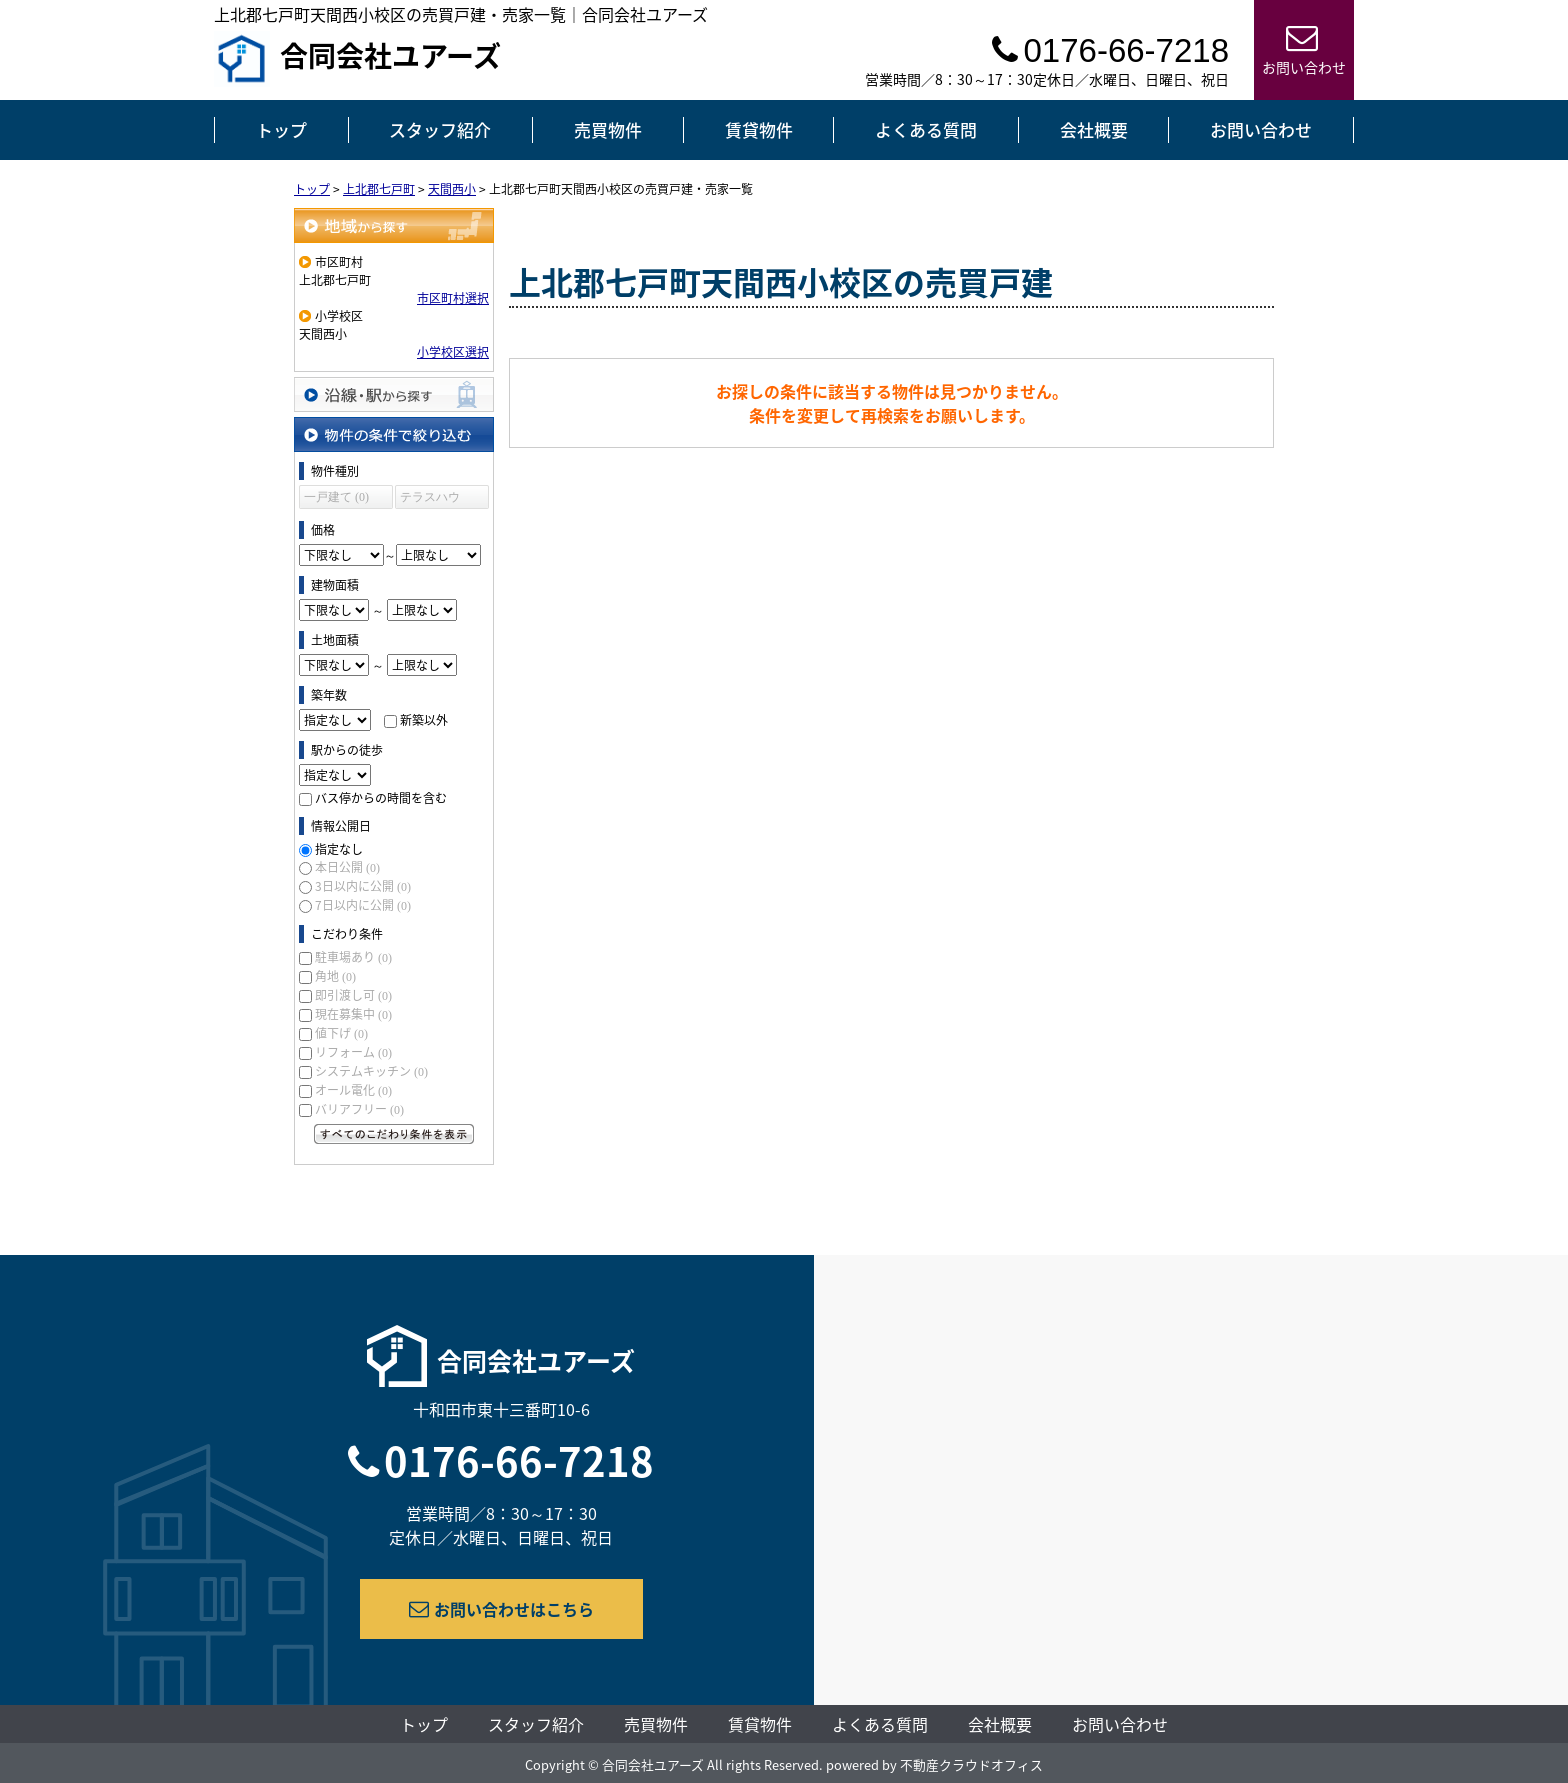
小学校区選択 (453, 352)
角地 (335, 976)
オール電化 (353, 1090)
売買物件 (608, 129)
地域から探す (394, 225)
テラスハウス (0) (430, 499)
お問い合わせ (1261, 129)
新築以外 (424, 720)
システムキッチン (371, 1071)
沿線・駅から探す (394, 394)
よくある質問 (926, 129)
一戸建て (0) (336, 497)
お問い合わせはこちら (501, 1609)
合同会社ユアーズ (357, 59)
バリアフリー (359, 1109)
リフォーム (353, 1052)
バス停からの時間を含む (381, 798)
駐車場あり (353, 957)
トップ (281, 129)
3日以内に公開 (363, 886)
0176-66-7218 (519, 1460)
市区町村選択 (453, 298)
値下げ (341, 1033)
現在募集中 (353, 1014)
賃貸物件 (759, 129)
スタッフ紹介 (440, 129)
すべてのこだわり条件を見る (394, 1134)
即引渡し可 (353, 995)
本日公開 (347, 867)
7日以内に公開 (363, 905)
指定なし (339, 849)
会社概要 (1094, 129)
